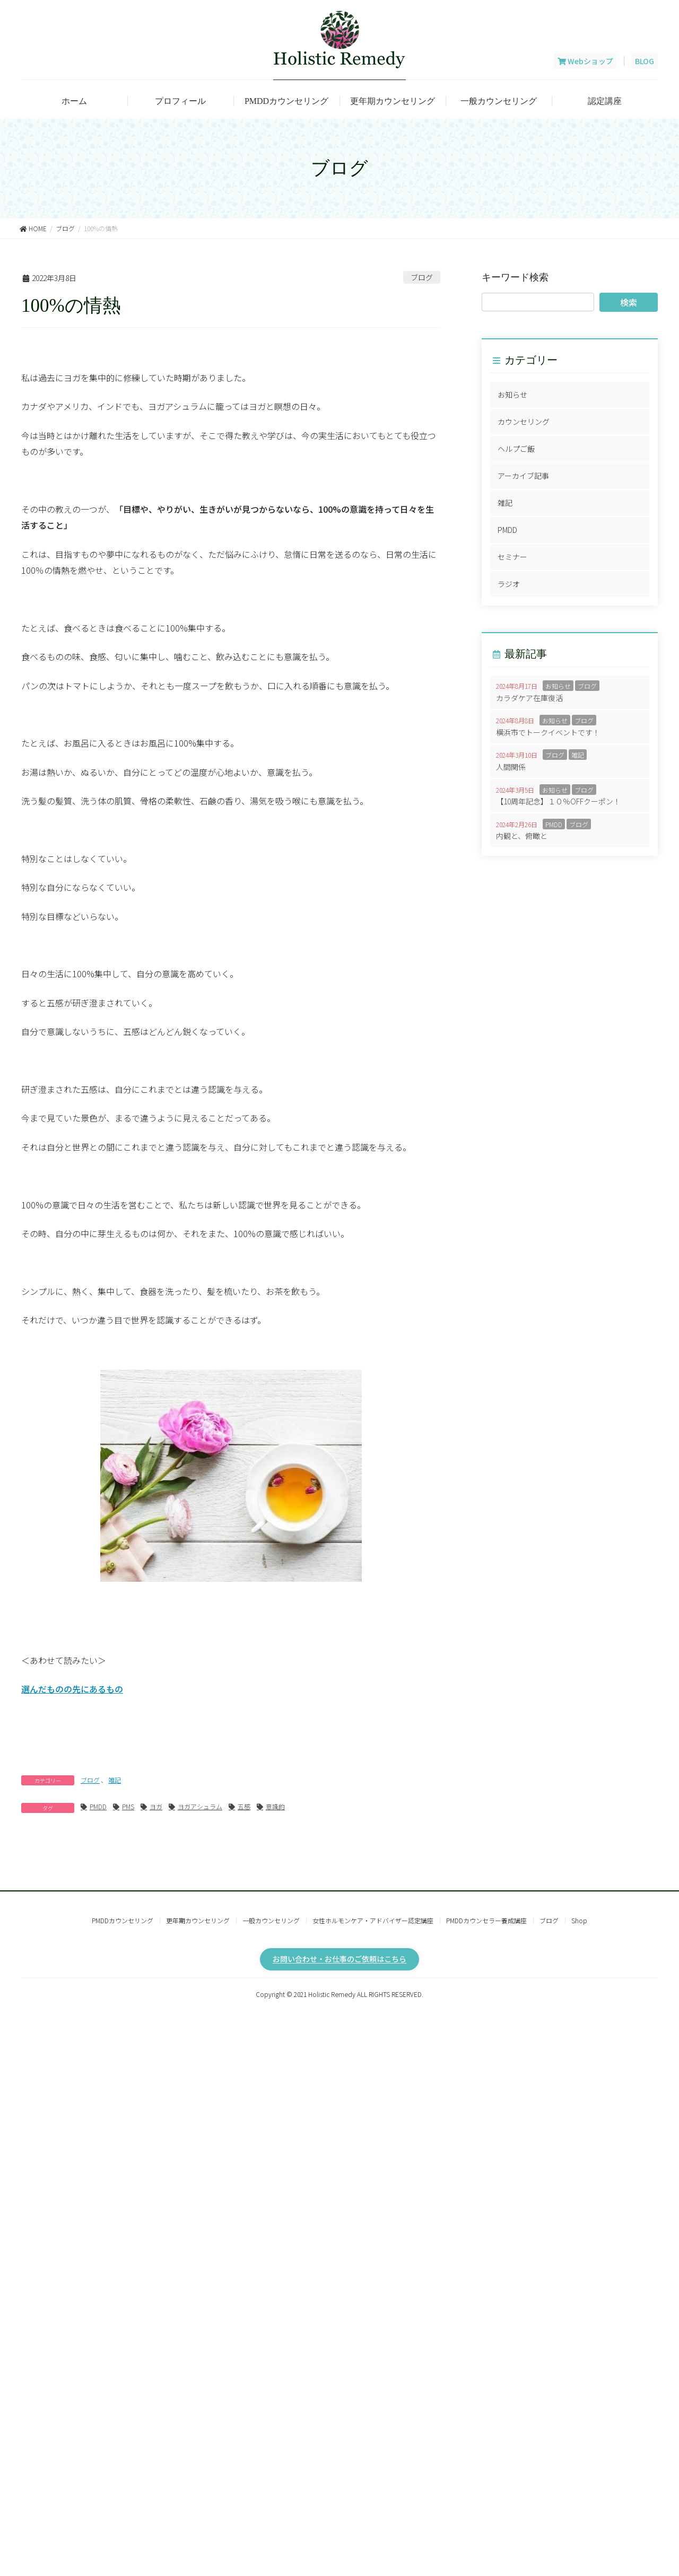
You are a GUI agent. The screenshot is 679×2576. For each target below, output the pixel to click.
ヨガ (156, 1806)
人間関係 (511, 766)
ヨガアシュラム (200, 1806)
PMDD (98, 1806)
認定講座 (605, 101)
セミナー (512, 556)
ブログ (422, 277)
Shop (579, 1920)
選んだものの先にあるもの (72, 1689)
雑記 (114, 1779)
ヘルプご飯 (516, 448)
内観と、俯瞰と (521, 835)
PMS (128, 1806)
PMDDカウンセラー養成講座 (486, 1920)
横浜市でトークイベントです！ (548, 732)
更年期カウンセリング (392, 101)
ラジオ (509, 584)
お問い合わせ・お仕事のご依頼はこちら (339, 1959)
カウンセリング (524, 421)
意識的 (275, 1806)
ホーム (74, 101)
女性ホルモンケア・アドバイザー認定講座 (372, 1920)
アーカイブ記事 (523, 475)
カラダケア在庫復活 (529, 698)
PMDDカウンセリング (286, 101)
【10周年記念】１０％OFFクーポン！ (558, 801)
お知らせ (512, 394)
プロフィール (180, 101)
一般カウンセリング (498, 101)
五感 (244, 1806)
